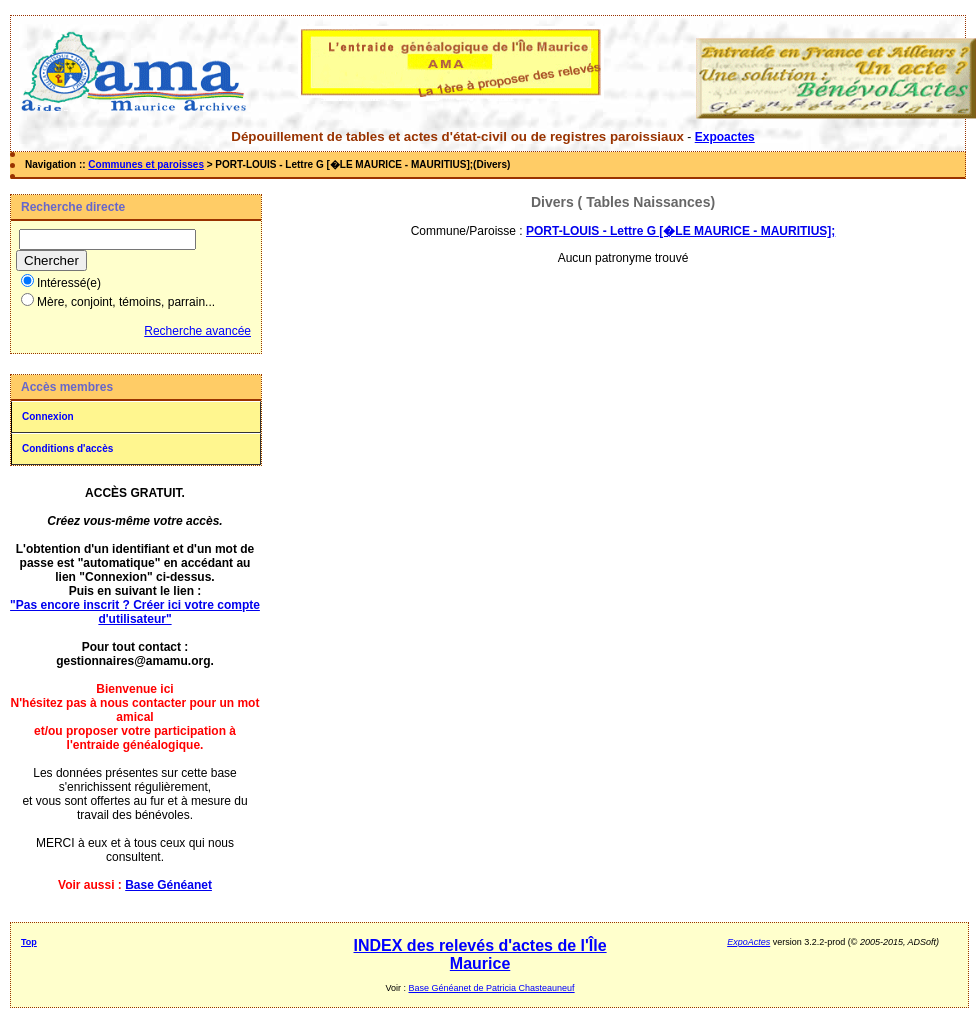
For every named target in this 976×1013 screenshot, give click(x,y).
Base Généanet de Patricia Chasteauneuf (492, 988)
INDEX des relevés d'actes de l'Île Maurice (480, 954)
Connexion (48, 416)
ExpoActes (748, 942)
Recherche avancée (197, 331)
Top (29, 942)
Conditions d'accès (67, 448)
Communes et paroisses (146, 164)
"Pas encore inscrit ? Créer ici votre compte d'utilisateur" (135, 612)
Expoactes (725, 137)
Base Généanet (168, 885)
